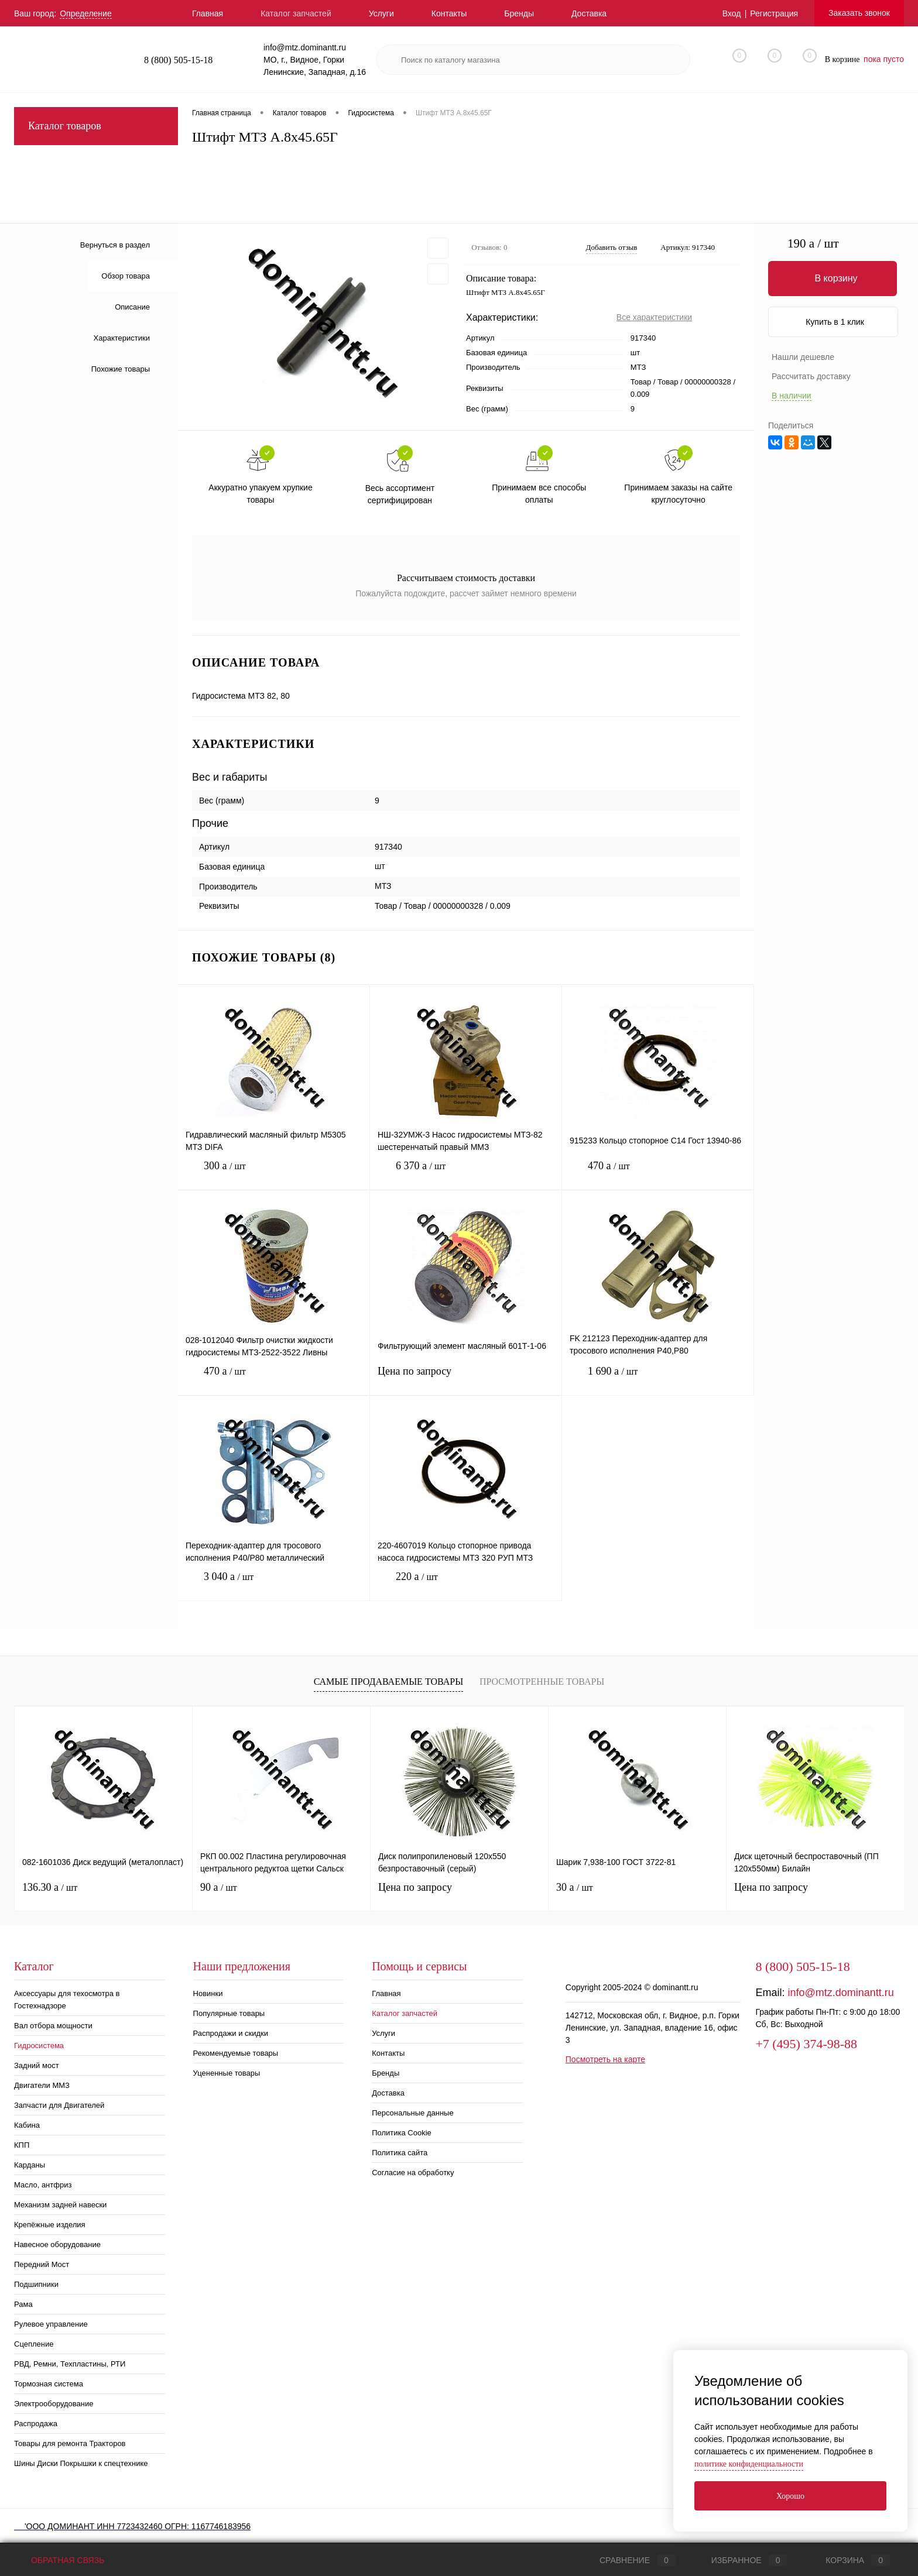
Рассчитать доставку (811, 376)
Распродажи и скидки (230, 2033)
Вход (731, 13)
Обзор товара (125, 276)
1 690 (658, 1380)
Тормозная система (48, 2383)
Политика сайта (399, 2152)
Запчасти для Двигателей (59, 2105)
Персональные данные (413, 2112)
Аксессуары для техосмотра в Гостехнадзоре (66, 1999)
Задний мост (36, 2065)
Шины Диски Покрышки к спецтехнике (81, 2463)
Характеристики (122, 338)
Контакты (449, 13)
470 (658, 1175)
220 (466, 1585)
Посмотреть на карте (605, 2059)
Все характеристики (654, 317)
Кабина (27, 2125)
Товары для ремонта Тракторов (70, 2443)
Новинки (208, 1993)
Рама (23, 2304)
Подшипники (36, 2284)
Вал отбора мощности (53, 2025)
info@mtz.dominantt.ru (840, 1992)
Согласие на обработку (413, 2172)
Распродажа (35, 2423)
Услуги (381, 13)
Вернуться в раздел (115, 245)
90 (218, 1887)
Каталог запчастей (296, 13)
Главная (207, 13)
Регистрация (774, 13)
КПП (21, 2145)
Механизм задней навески (60, 2204)
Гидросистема (39, 2045)
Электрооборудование (54, 2403)
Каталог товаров (96, 126)
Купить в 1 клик (835, 322)
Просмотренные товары (541, 1682)
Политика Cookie (401, 2132)
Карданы (29, 2165)
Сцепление (33, 2344)
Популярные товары (229, 2013)
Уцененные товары (227, 2073)
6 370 (466, 1175)
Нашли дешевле (803, 357)
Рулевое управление (51, 2324)
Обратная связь (59, 2560)
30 (574, 1887)
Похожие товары (120, 369)
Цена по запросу (466, 1378)
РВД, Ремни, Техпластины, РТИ (69, 2363)
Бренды (519, 13)
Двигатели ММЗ (42, 2085)
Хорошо (790, 2496)
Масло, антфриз (42, 2184)
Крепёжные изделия (49, 2224)
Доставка (589, 13)
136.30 (49, 1887)
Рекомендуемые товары (236, 2053)
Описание (132, 307)
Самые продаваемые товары (388, 1682)
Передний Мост (41, 2264)
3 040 (274, 1585)
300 (274, 1175)
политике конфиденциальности (748, 2464)
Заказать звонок (859, 13)
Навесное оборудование (57, 2244)
